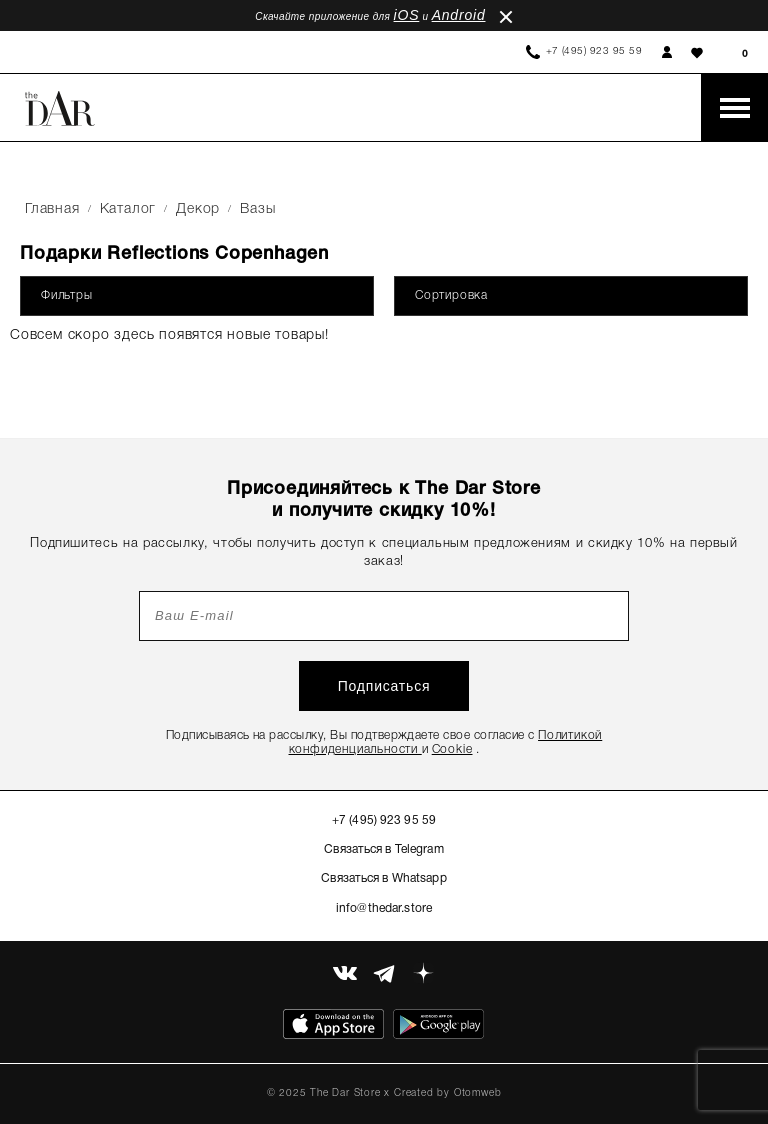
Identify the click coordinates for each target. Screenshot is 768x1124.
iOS (407, 15)
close (506, 17)
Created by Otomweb (447, 1093)
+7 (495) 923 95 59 (594, 51)
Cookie (452, 749)
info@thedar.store (384, 908)
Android (459, 15)
